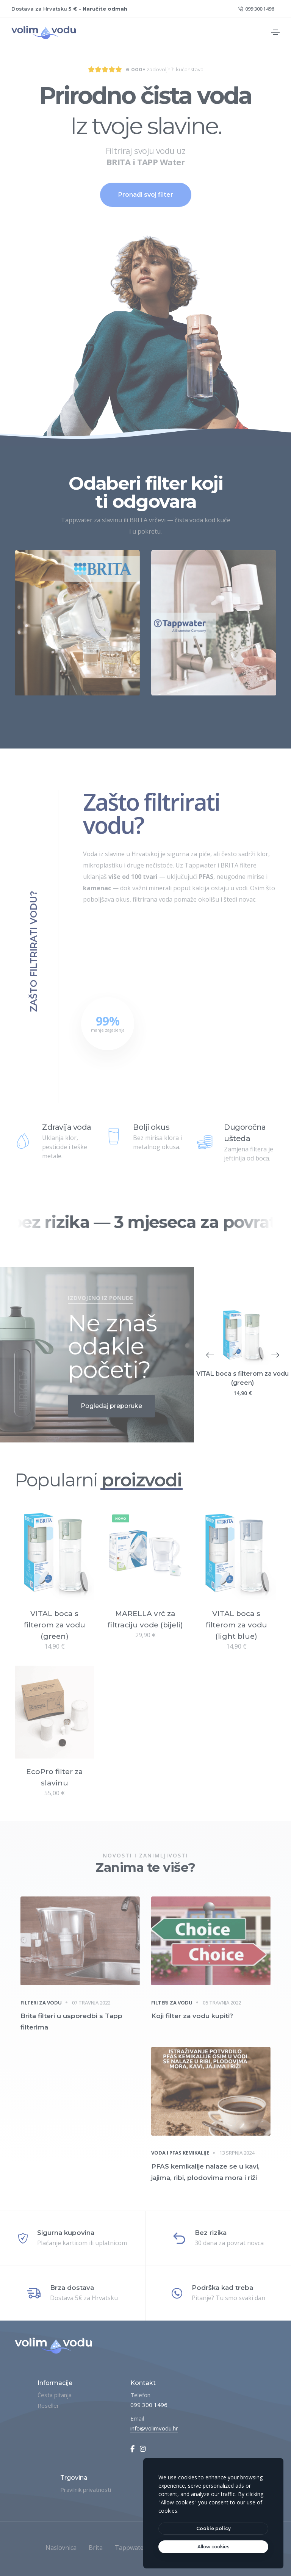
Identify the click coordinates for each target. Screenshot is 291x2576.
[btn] (213, 2529)
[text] (213, 2546)
